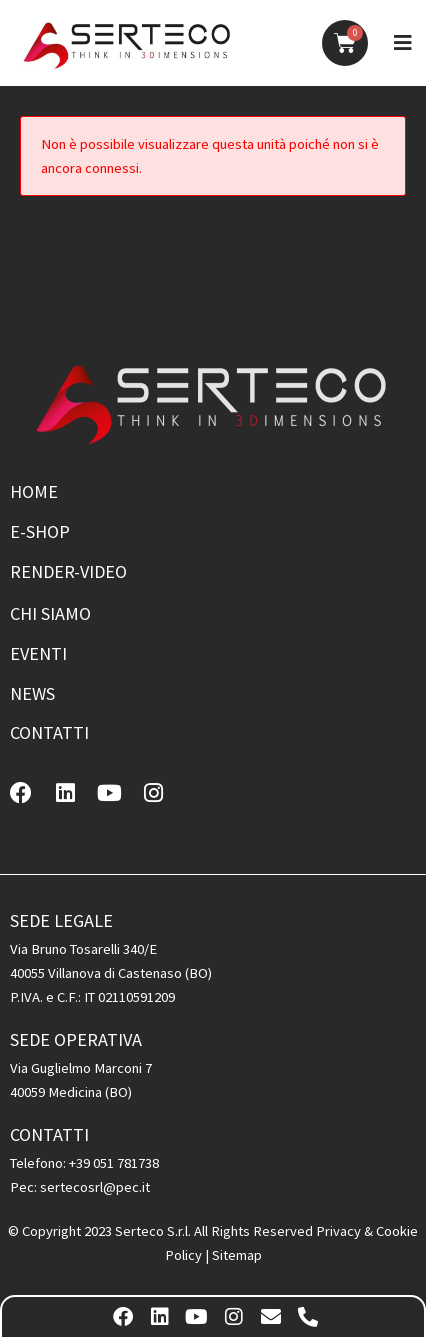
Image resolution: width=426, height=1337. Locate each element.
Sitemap (237, 1255)
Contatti (49, 732)
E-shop (40, 531)
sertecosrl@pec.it (95, 1187)
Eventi (38, 653)
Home (34, 491)
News (32, 693)
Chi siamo (50, 613)
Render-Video (68, 571)
